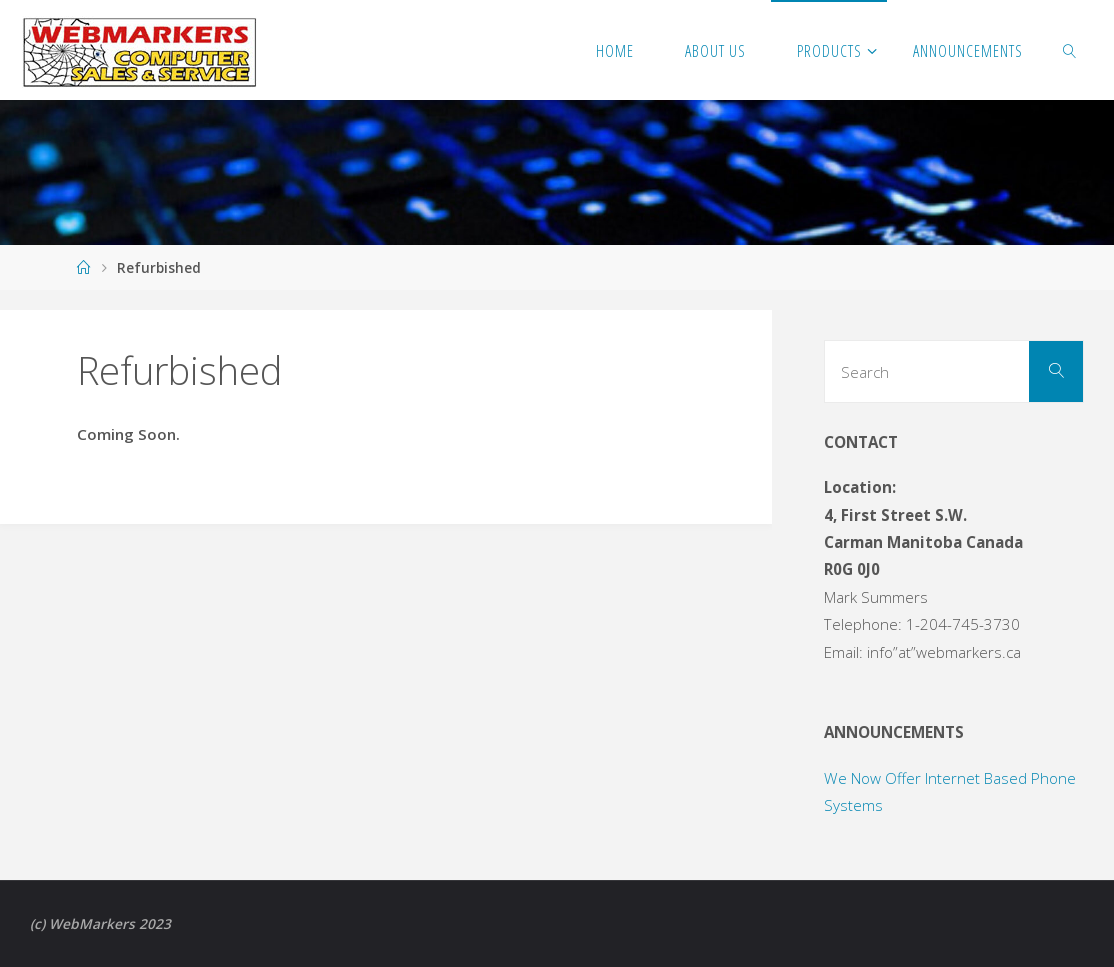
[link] (1070, 50)
